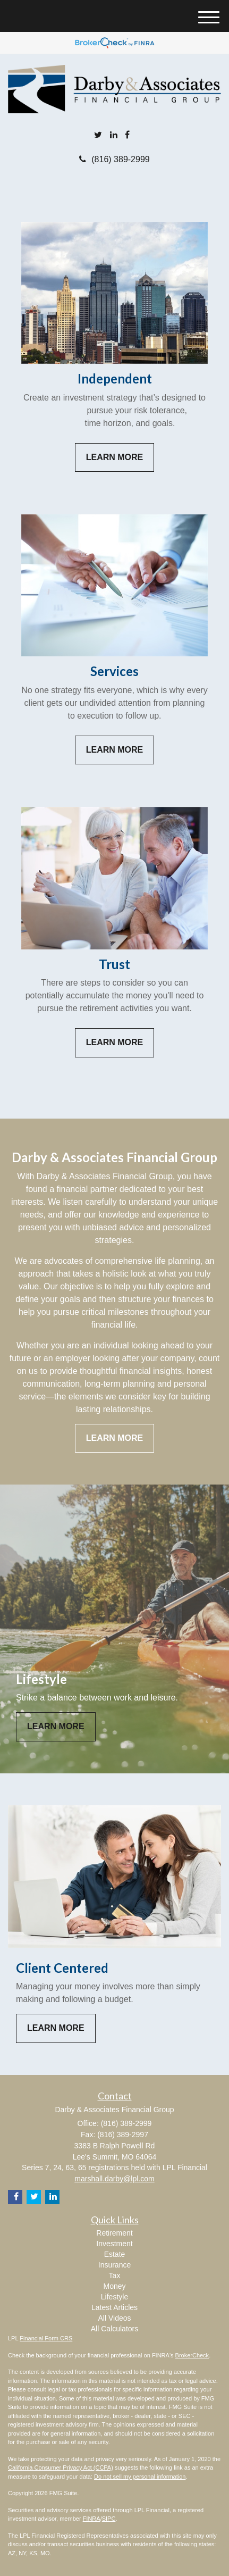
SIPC (109, 2518)
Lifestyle (114, 2296)
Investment (114, 2243)
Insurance (114, 2265)
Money (114, 2286)
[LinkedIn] (113, 135)
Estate (114, 2254)
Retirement (114, 2233)
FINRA (91, 2518)
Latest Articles (114, 2307)
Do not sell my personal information (139, 2476)
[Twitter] (98, 135)
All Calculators (114, 2328)
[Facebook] (127, 135)
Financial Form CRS (46, 2338)
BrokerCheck (192, 2355)
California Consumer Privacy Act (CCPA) (60, 2467)
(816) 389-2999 (114, 159)
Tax (115, 2275)
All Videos (114, 2318)
